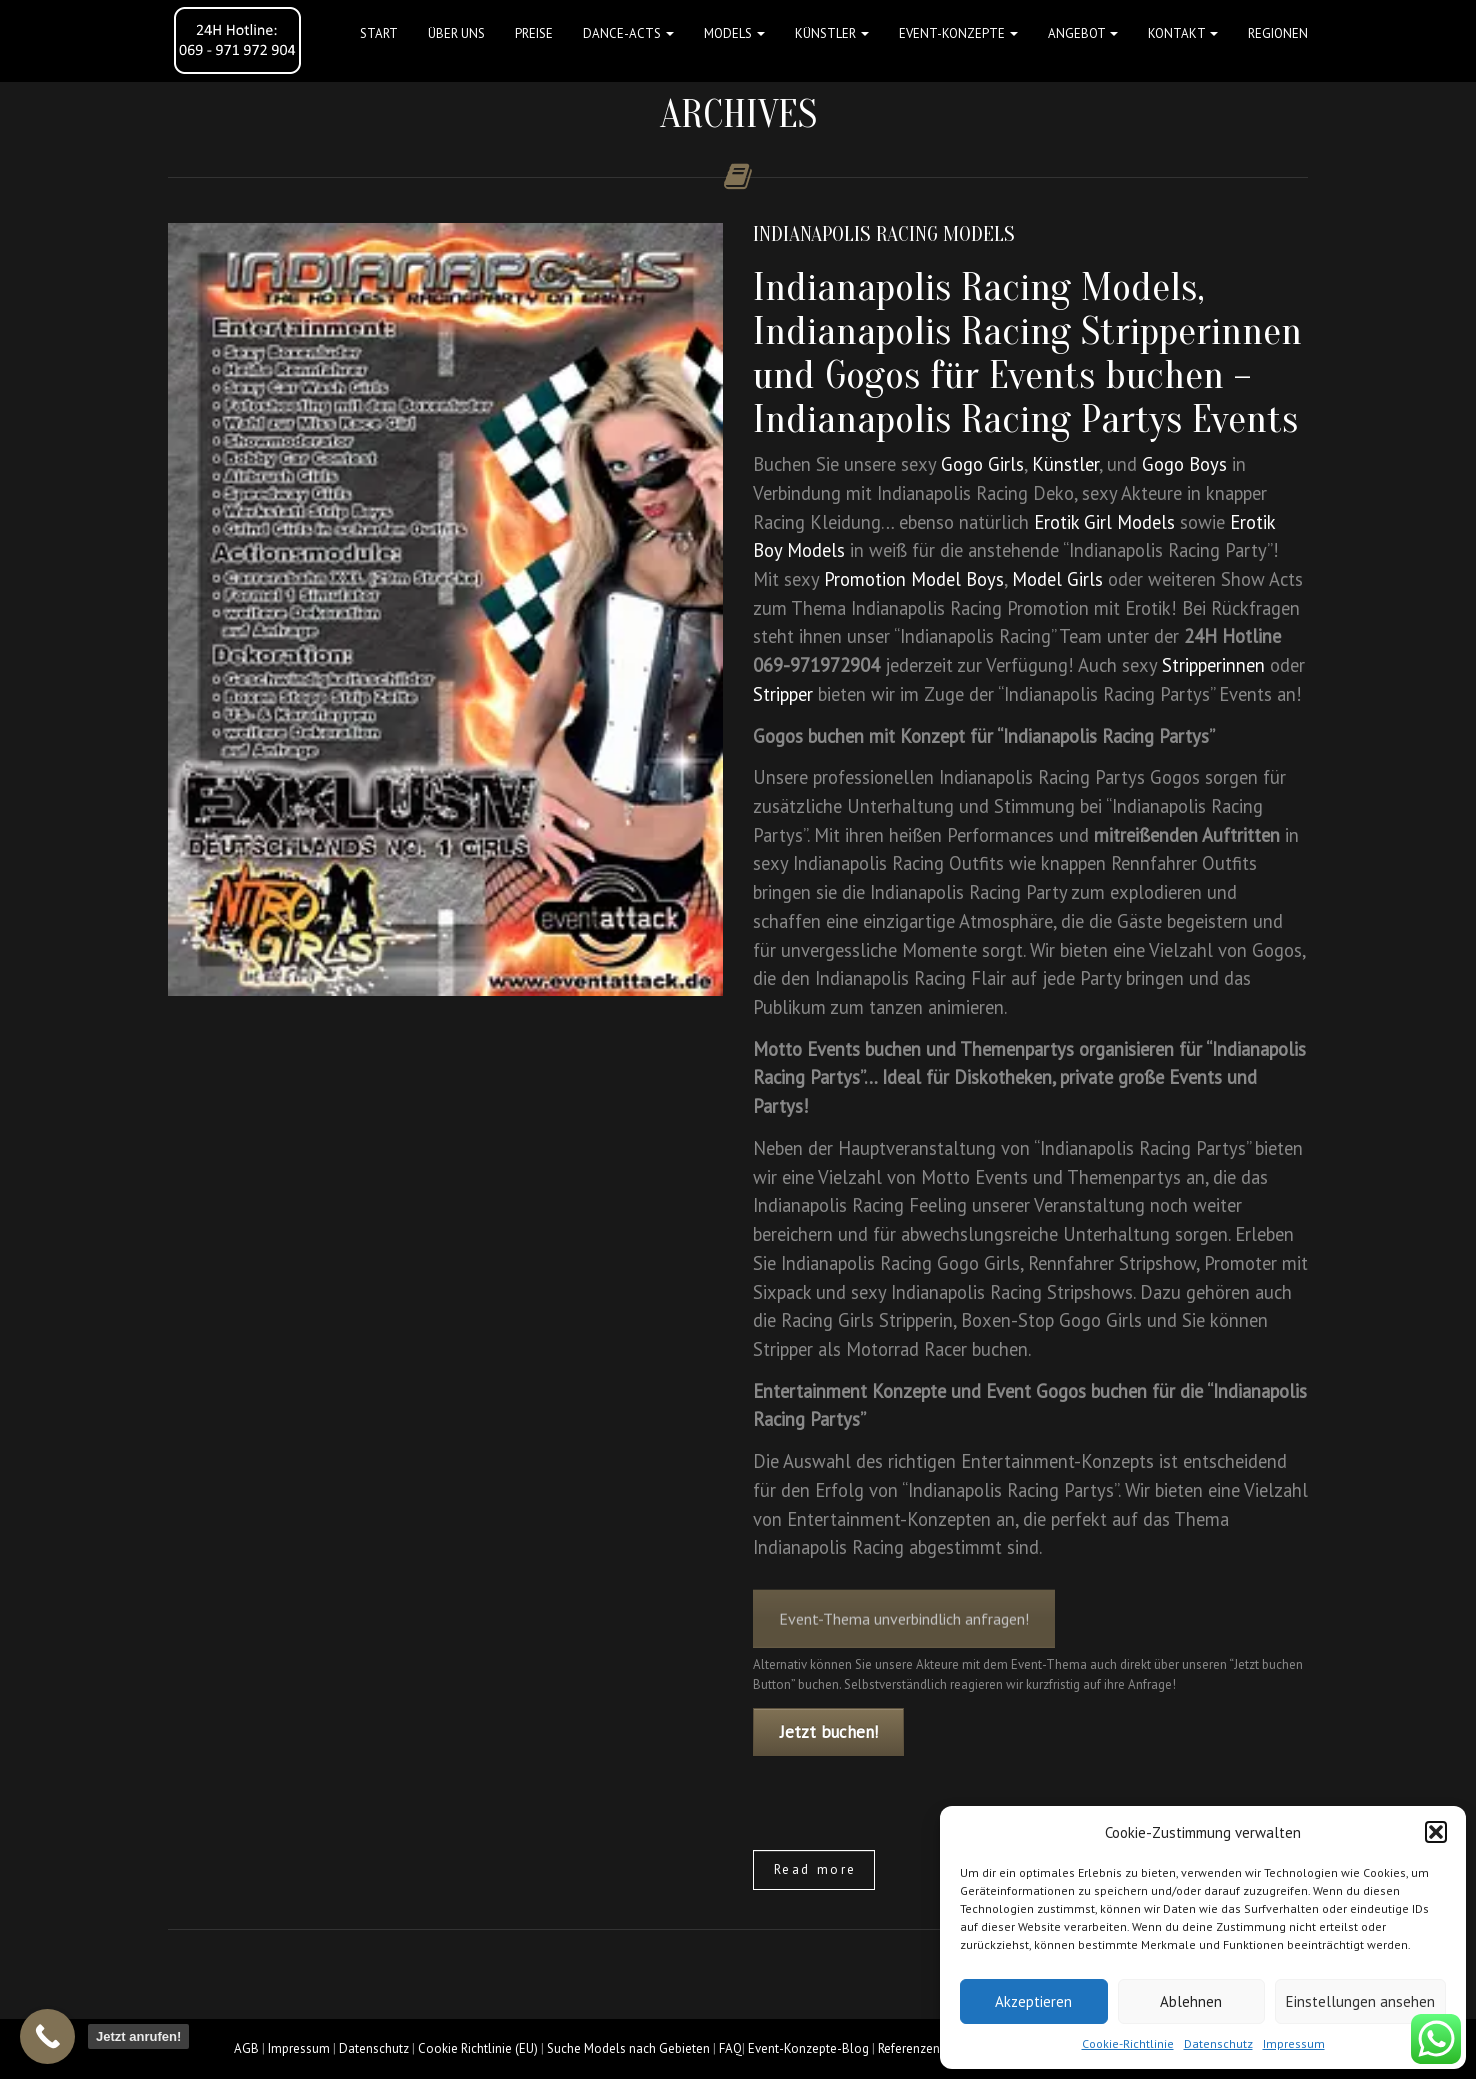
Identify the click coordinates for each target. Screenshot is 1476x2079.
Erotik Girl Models (1104, 522)
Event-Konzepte (958, 33)
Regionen (1278, 33)
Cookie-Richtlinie (1128, 2043)
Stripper (783, 694)
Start (379, 33)
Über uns (456, 33)
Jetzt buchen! (829, 1732)
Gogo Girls (982, 464)
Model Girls (1057, 579)
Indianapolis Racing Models (884, 234)
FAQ (730, 2048)
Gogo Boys (1184, 464)
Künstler (832, 33)
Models (734, 33)
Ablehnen (1191, 2001)
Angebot (1083, 33)
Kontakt (1183, 33)
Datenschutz (1218, 2043)
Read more (815, 1869)
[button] (1436, 1832)
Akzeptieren (1033, 2001)
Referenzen (909, 2048)
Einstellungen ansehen (1360, 2001)
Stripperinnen (1213, 665)
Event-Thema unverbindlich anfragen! (904, 1632)
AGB (246, 2048)
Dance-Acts (628, 33)
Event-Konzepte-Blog (808, 2048)
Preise (534, 33)
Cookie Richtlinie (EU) (478, 2048)
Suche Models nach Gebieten (628, 2048)
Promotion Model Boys (914, 579)
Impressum (1294, 2043)
